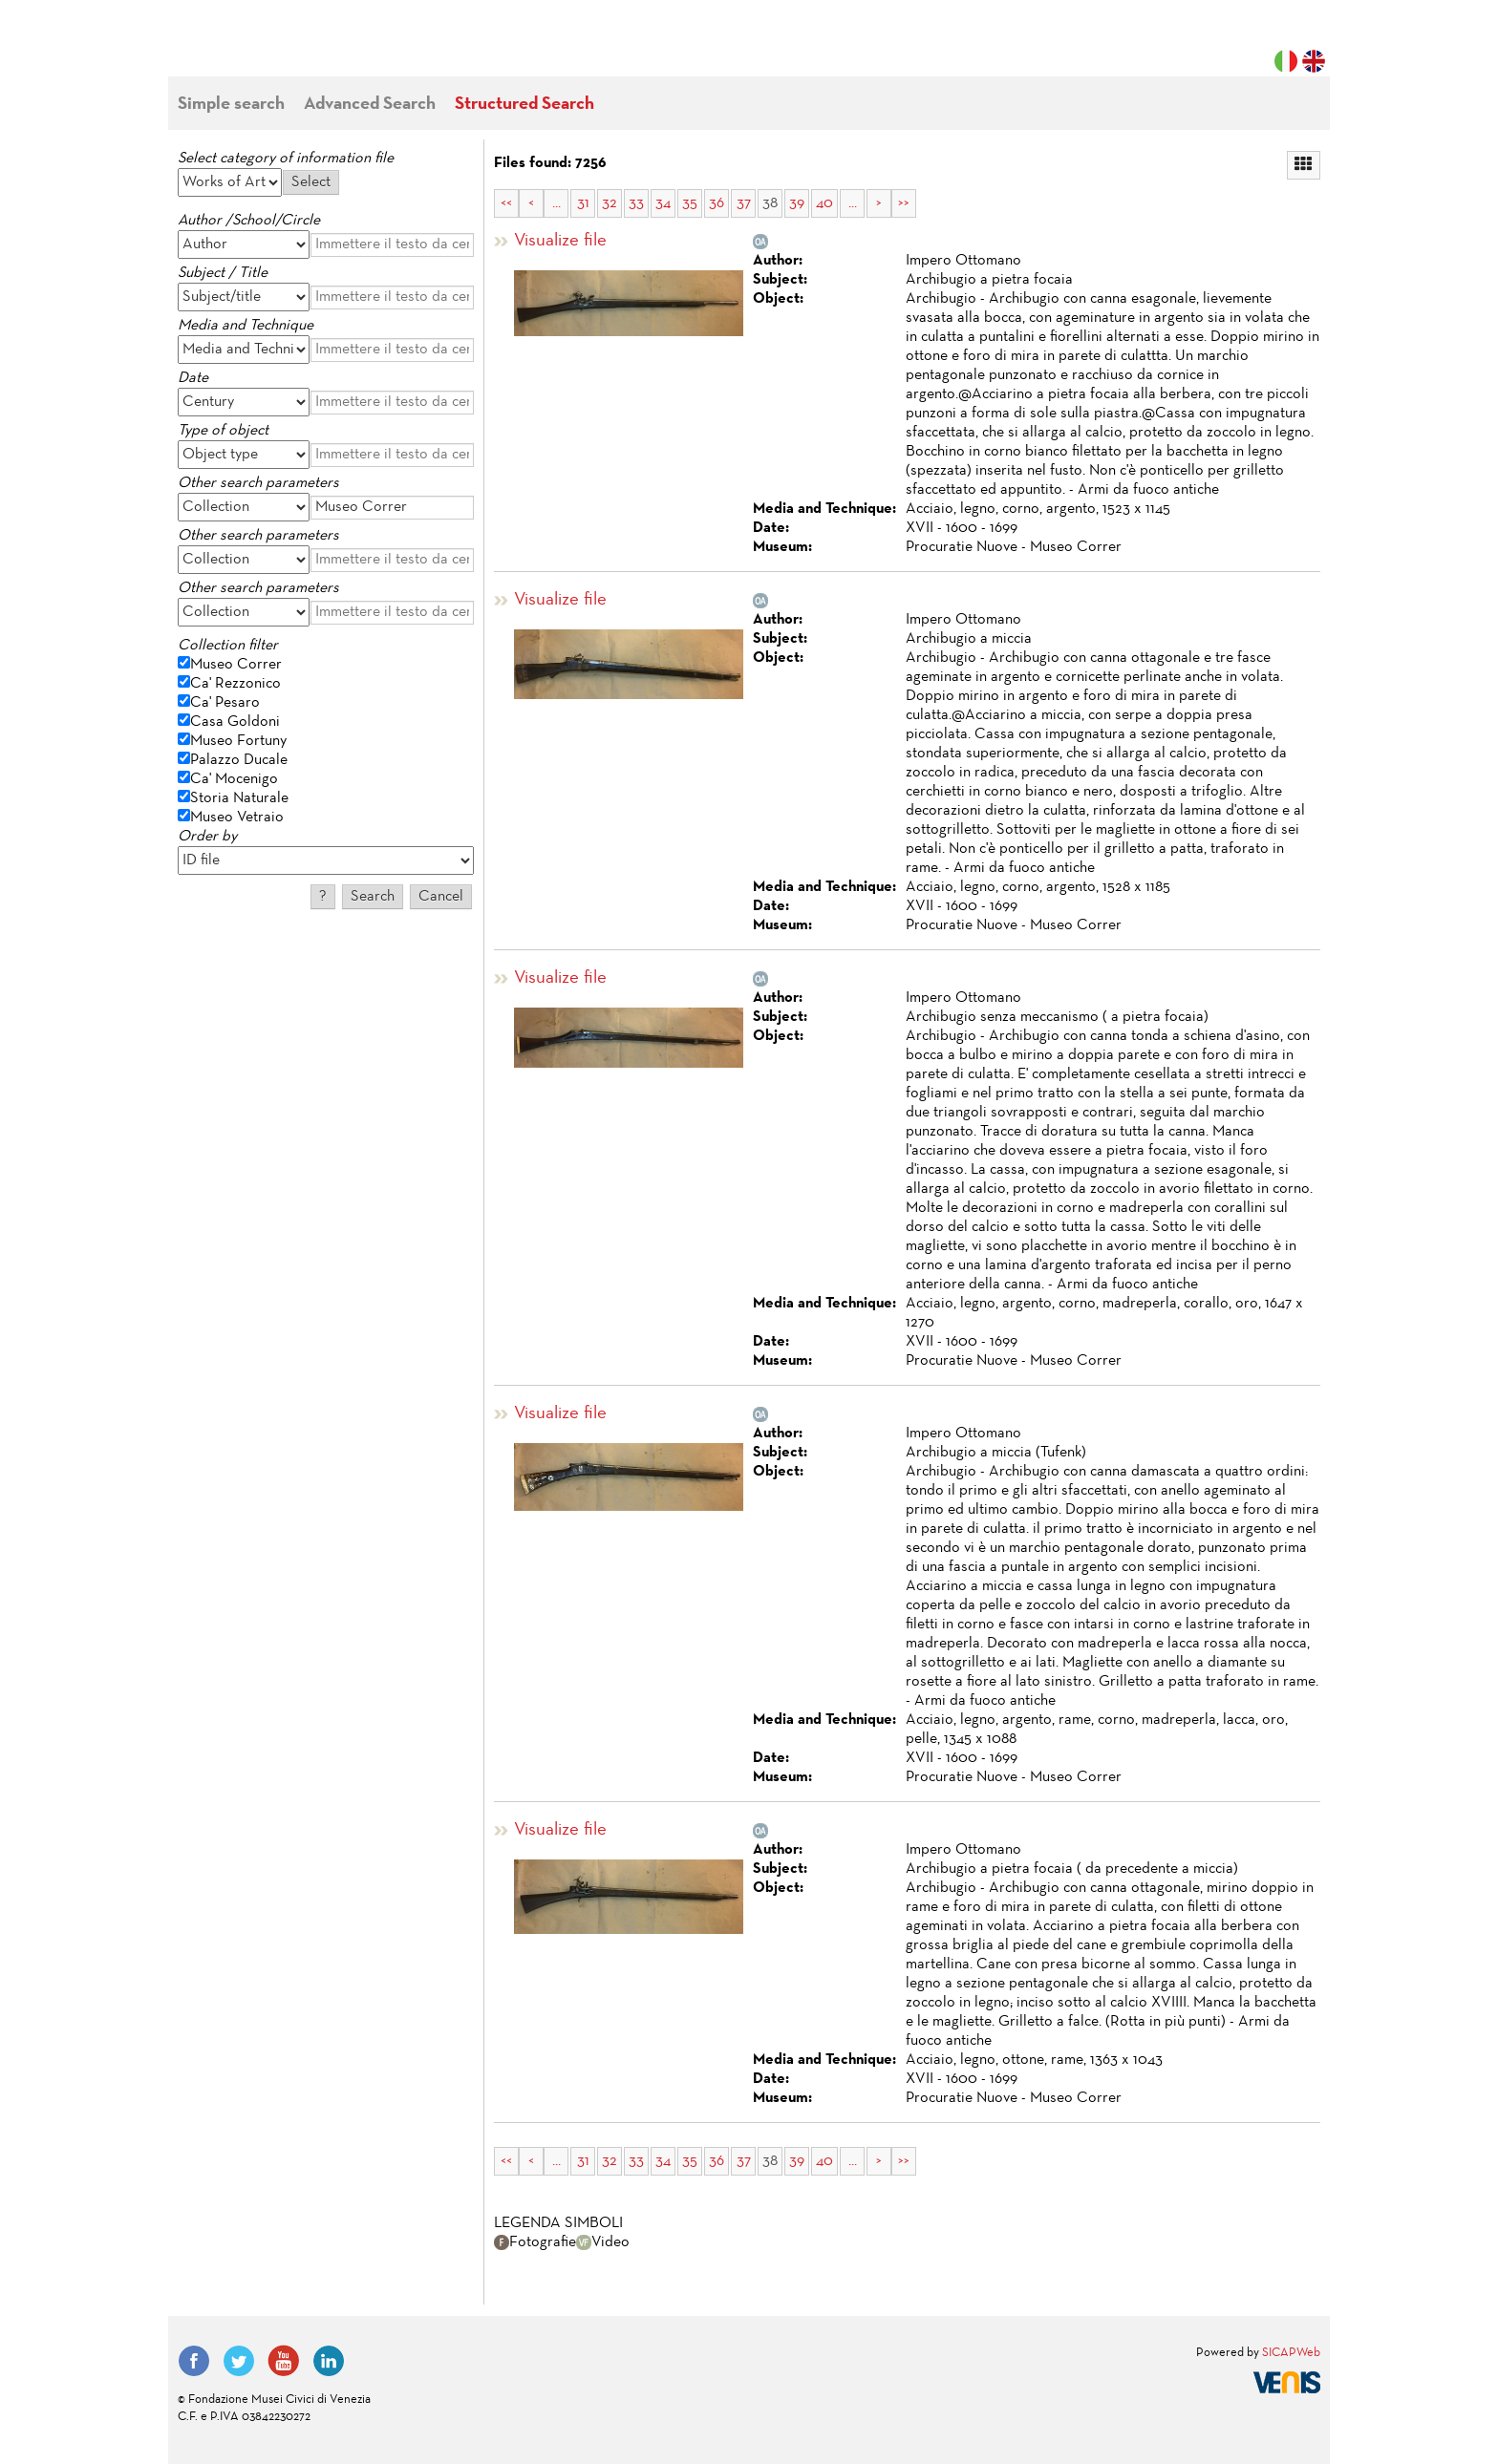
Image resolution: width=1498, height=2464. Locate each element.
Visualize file (560, 241)
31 (583, 203)
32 (609, 203)
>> (904, 203)
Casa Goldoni (235, 722)
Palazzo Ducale (239, 760)
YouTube (284, 2361)
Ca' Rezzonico (235, 683)
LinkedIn (328, 2361)
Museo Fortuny (238, 741)
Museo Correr (236, 664)
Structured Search (524, 104)
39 (796, 203)
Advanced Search (370, 104)
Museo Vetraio (237, 817)
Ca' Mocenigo (234, 779)
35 (689, 203)
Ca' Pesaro (225, 703)
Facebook (194, 2361)
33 (636, 203)
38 (770, 203)
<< (506, 203)
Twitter (239, 2361)
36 (716, 203)
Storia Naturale (239, 798)
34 (663, 203)
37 (744, 203)
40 (824, 203)
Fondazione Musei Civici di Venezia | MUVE (256, 47)
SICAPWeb (1291, 2353)
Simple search (231, 104)
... (556, 203)
